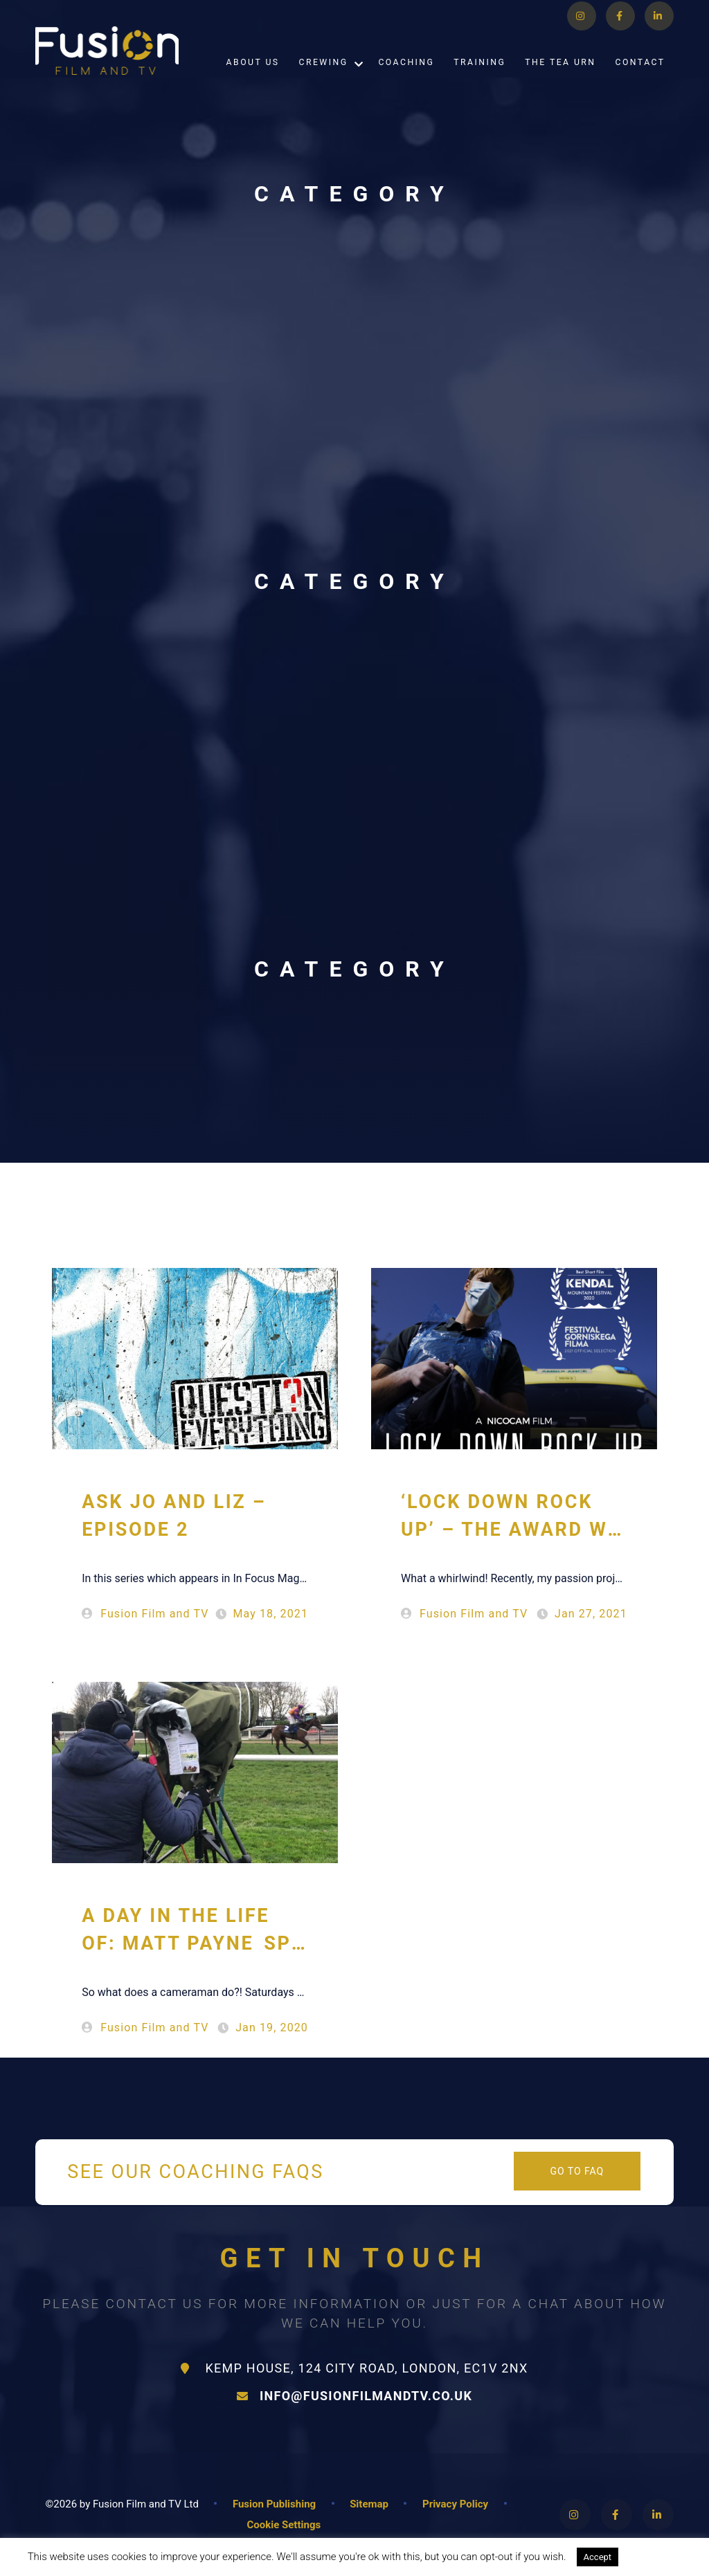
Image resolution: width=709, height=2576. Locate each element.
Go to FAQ (577, 2171)
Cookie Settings (283, 2525)
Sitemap (369, 2504)
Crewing (323, 78)
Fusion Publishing (274, 2504)
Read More (656, 2556)
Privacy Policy (455, 2504)
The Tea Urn (560, 78)
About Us (253, 78)
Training (479, 78)
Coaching (406, 78)
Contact (640, 78)
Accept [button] (598, 2557)
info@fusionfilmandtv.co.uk (354, 2395)
